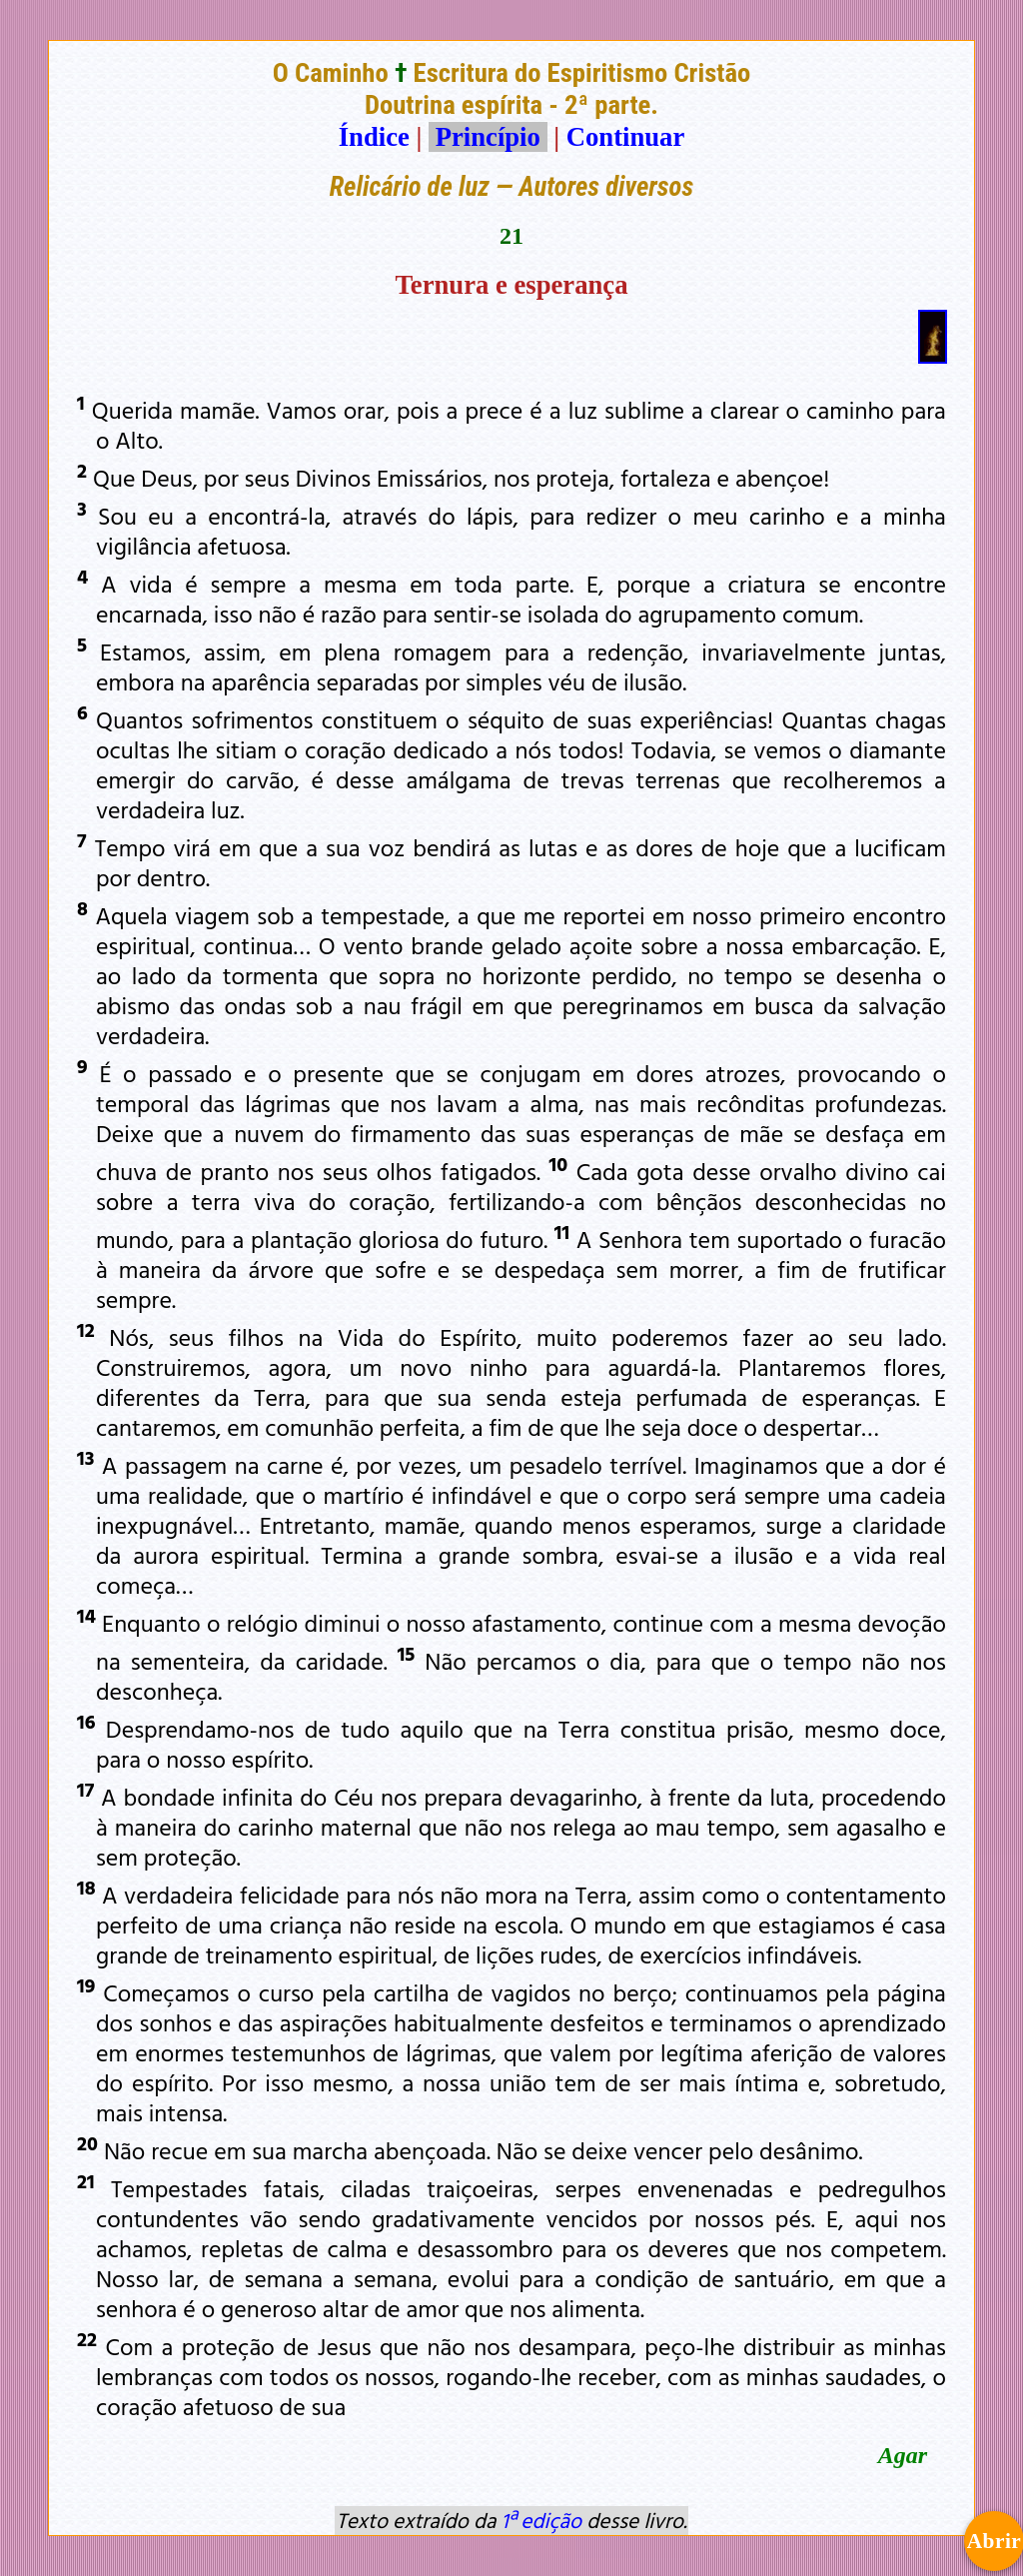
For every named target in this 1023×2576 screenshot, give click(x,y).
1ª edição (541, 2520)
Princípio (487, 137)
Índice (374, 137)
